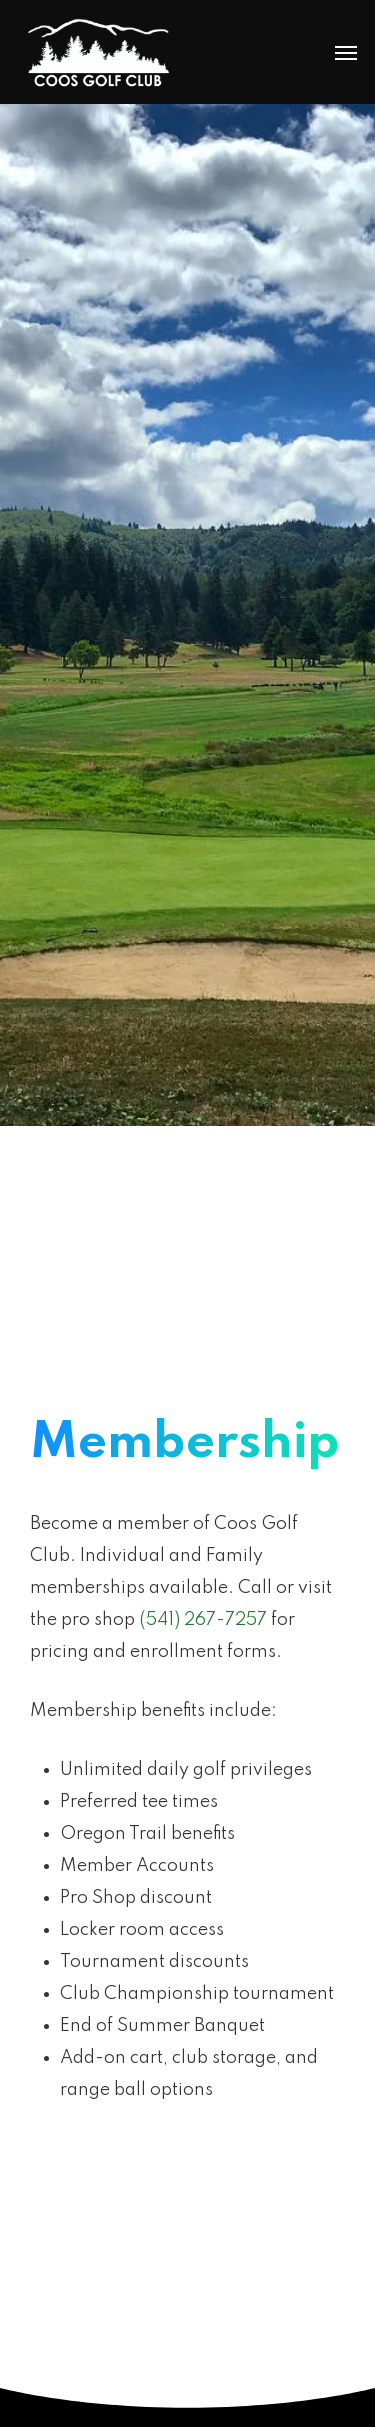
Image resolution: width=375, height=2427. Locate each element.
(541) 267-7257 (203, 1620)
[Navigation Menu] (346, 52)
